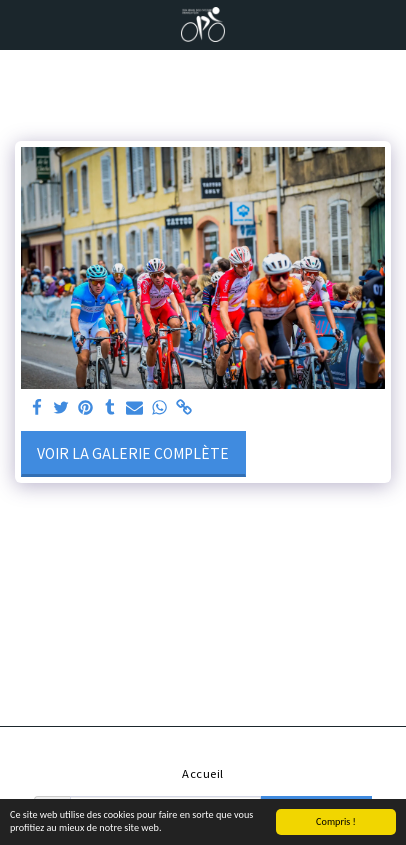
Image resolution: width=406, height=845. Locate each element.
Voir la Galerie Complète (133, 453)
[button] (22, 23)
